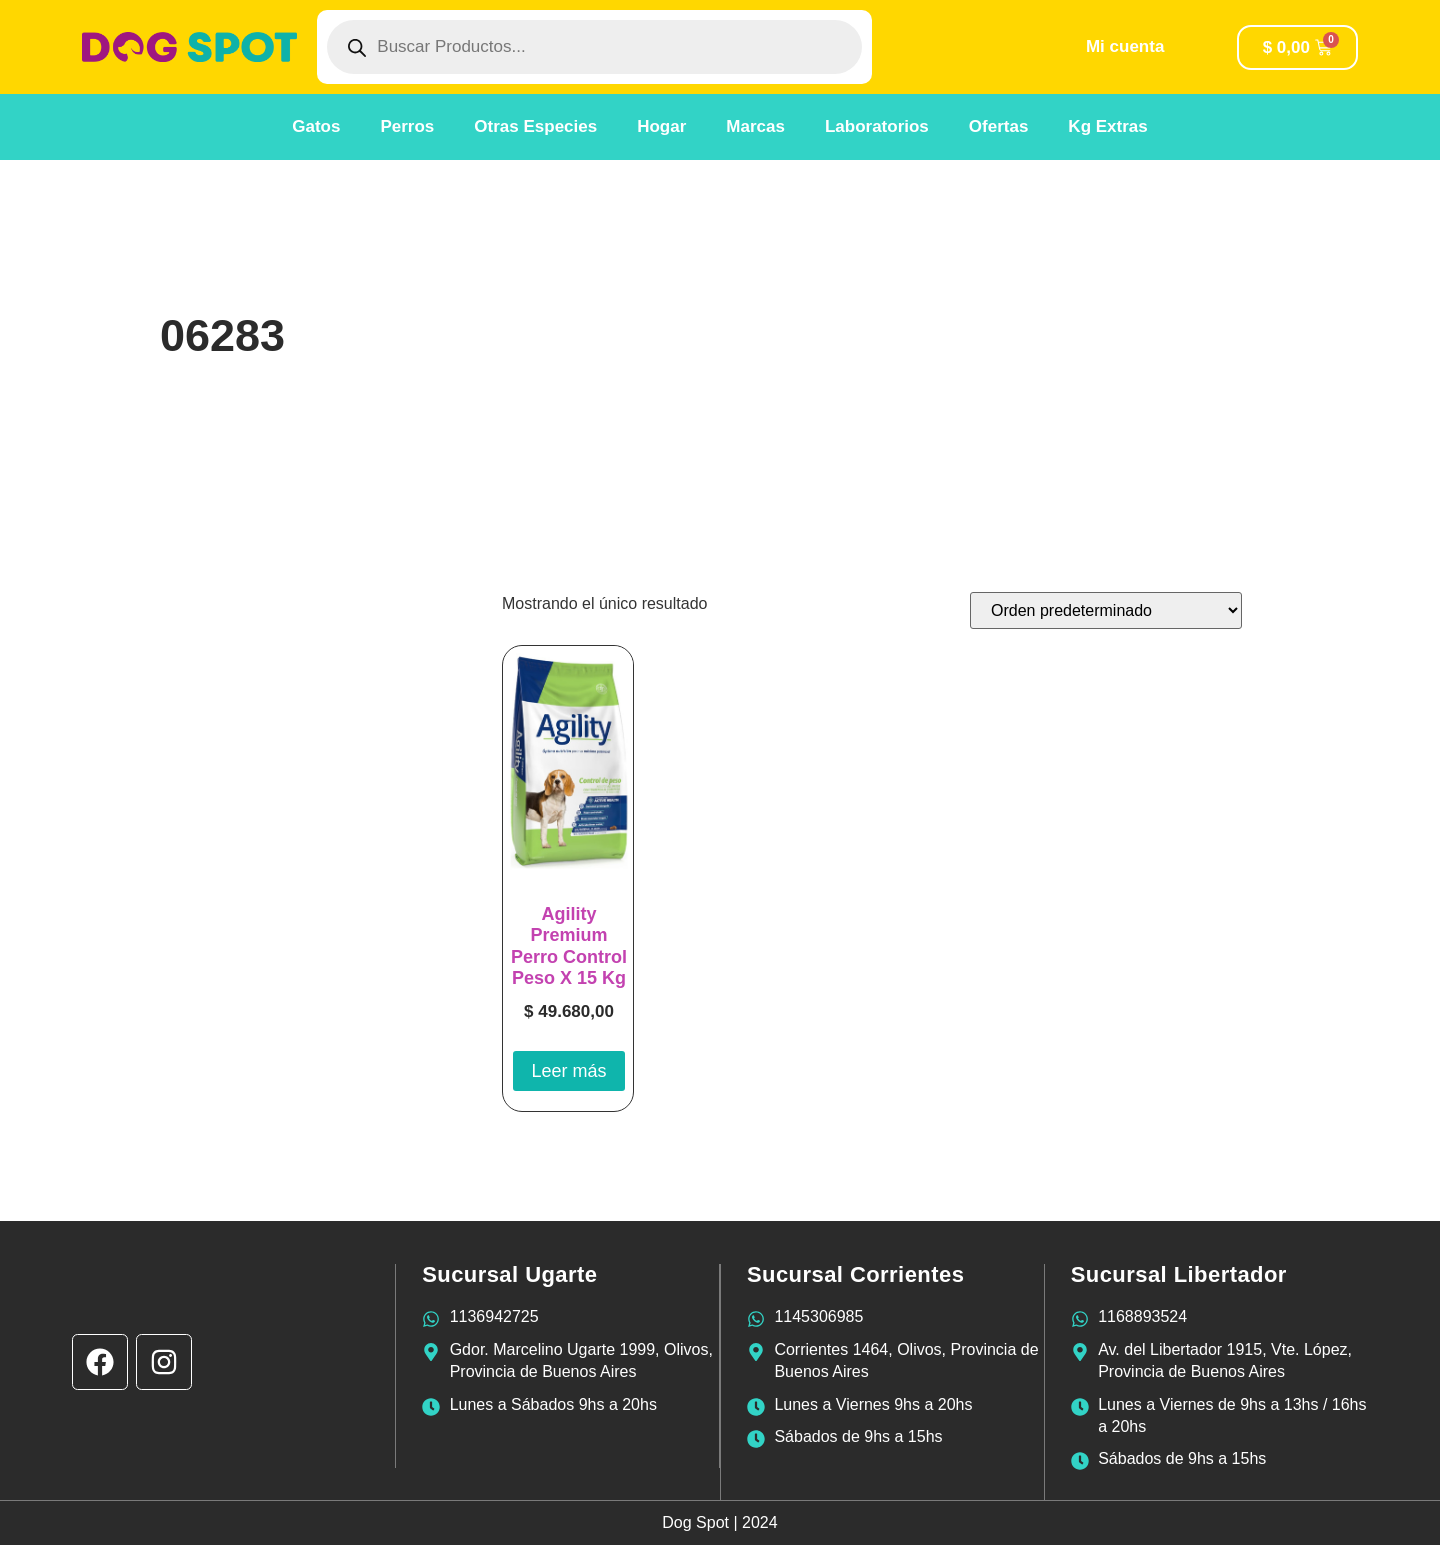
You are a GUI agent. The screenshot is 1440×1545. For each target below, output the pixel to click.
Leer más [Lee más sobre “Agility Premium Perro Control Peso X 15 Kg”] (568, 1071)
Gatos (316, 126)
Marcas (755, 126)
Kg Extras (1107, 126)
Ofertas (999, 126)
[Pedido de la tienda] (1106, 610)
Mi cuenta (1125, 46)
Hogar (661, 126)
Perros (407, 126)
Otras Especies (535, 126)
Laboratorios (877, 126)
